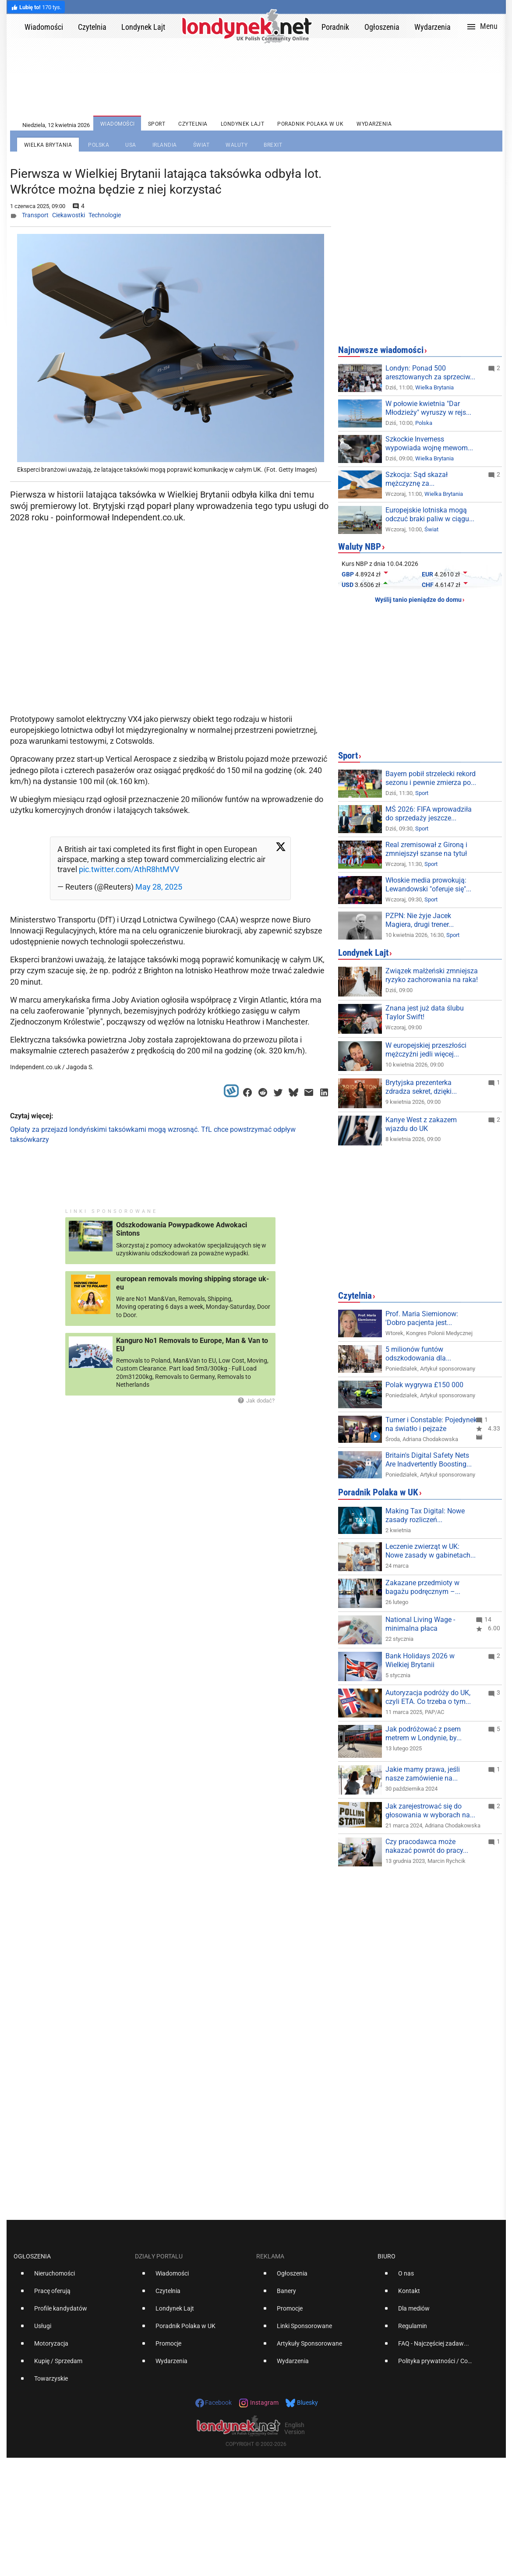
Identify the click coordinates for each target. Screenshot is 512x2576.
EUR (427, 574)
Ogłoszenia (32, 2256)
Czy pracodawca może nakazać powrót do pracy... (426, 1846)
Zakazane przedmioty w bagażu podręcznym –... (422, 1587)
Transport (35, 215)
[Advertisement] (172, 640)
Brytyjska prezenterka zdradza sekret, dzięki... (421, 1086)
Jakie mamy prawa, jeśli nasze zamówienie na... (422, 1773)
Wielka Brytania (434, 387)
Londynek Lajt (363, 952)
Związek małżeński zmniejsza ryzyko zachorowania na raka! (431, 975)
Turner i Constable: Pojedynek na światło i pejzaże (431, 1424)
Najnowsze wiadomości (381, 350)
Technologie (104, 215)
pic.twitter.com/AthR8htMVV (129, 869)
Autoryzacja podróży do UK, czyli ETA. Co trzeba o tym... (428, 1697)
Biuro (386, 2256)
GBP (348, 574)
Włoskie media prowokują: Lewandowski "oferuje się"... (428, 884)
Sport (348, 755)
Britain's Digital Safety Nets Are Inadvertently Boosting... (428, 1459)
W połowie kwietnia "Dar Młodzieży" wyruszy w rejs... (428, 408)
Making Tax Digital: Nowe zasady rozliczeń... (425, 1515)
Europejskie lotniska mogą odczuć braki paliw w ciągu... (429, 514)
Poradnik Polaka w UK (378, 1492)
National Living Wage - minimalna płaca (420, 1624)
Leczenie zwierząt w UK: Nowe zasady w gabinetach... (430, 1550)
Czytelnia (355, 1295)
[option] (71, 2277)
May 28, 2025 (158, 886)
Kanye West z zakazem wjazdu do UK (421, 1124)
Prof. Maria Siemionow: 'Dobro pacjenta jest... (421, 1318)
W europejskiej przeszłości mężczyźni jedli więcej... (425, 1049)
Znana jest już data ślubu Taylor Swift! (424, 1012)
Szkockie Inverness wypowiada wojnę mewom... (429, 443)
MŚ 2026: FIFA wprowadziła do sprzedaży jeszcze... (428, 813)
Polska (423, 423)
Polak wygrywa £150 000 (424, 1385)
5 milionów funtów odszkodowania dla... (418, 1353)
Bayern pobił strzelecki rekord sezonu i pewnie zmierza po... (430, 778)
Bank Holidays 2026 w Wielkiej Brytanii (420, 1660)
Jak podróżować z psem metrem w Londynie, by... (423, 1733)
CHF (428, 584)
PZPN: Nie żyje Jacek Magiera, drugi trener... (419, 920)
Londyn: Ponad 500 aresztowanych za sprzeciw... (430, 372)
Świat (431, 529)
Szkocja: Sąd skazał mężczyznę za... (416, 479)
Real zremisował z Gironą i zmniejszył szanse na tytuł (426, 849)
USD (347, 584)
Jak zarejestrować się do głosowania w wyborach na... (430, 1810)
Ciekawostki (68, 215)
